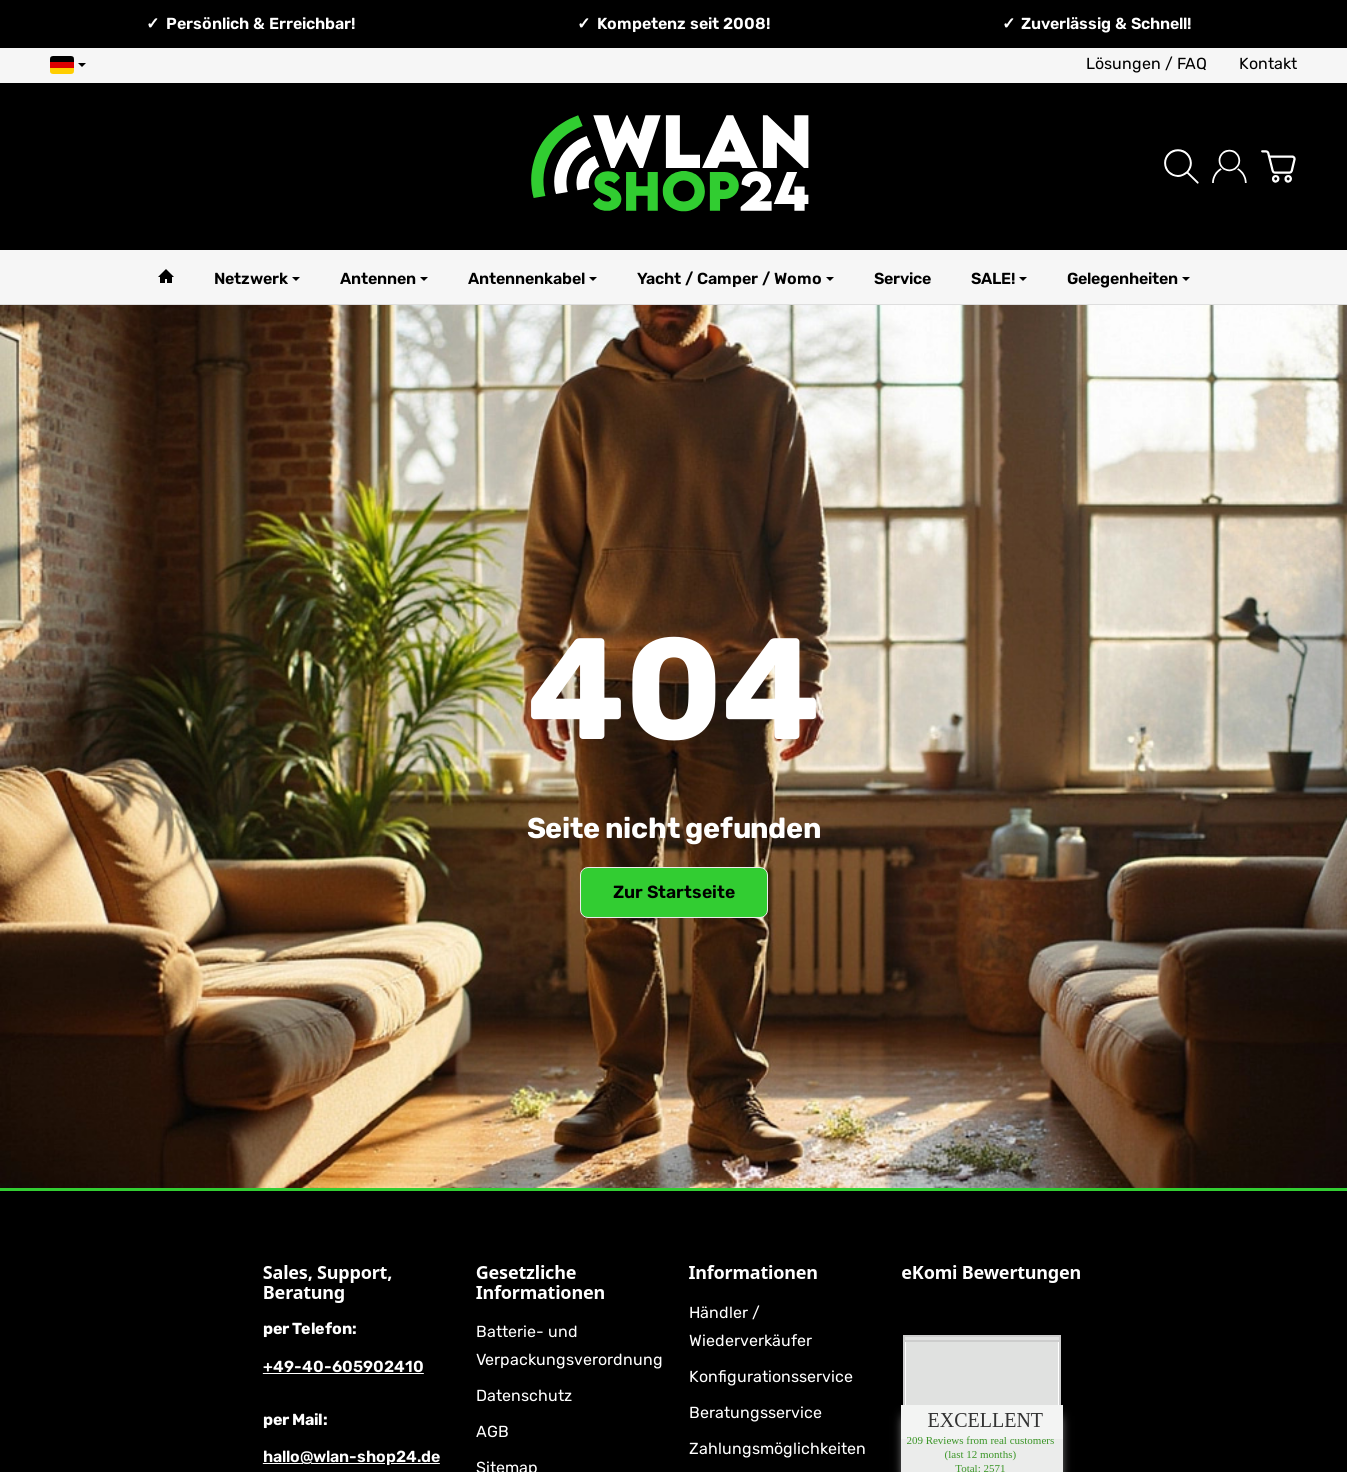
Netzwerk (257, 278)
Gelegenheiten (1128, 278)
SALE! (999, 278)
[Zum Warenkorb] (1278, 166)
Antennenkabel (532, 278)
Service (902, 278)
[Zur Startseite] (673, 166)
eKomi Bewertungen (991, 1273)
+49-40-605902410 (343, 1366)
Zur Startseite (674, 892)
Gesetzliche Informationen (540, 1283)
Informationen (753, 1273)
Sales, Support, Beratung (327, 1283)
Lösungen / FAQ (1146, 63)
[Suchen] (1181, 166)
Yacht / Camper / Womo (735, 278)
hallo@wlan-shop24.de (351, 1456)
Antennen (384, 278)
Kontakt (1268, 63)
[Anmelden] (1229, 166)
